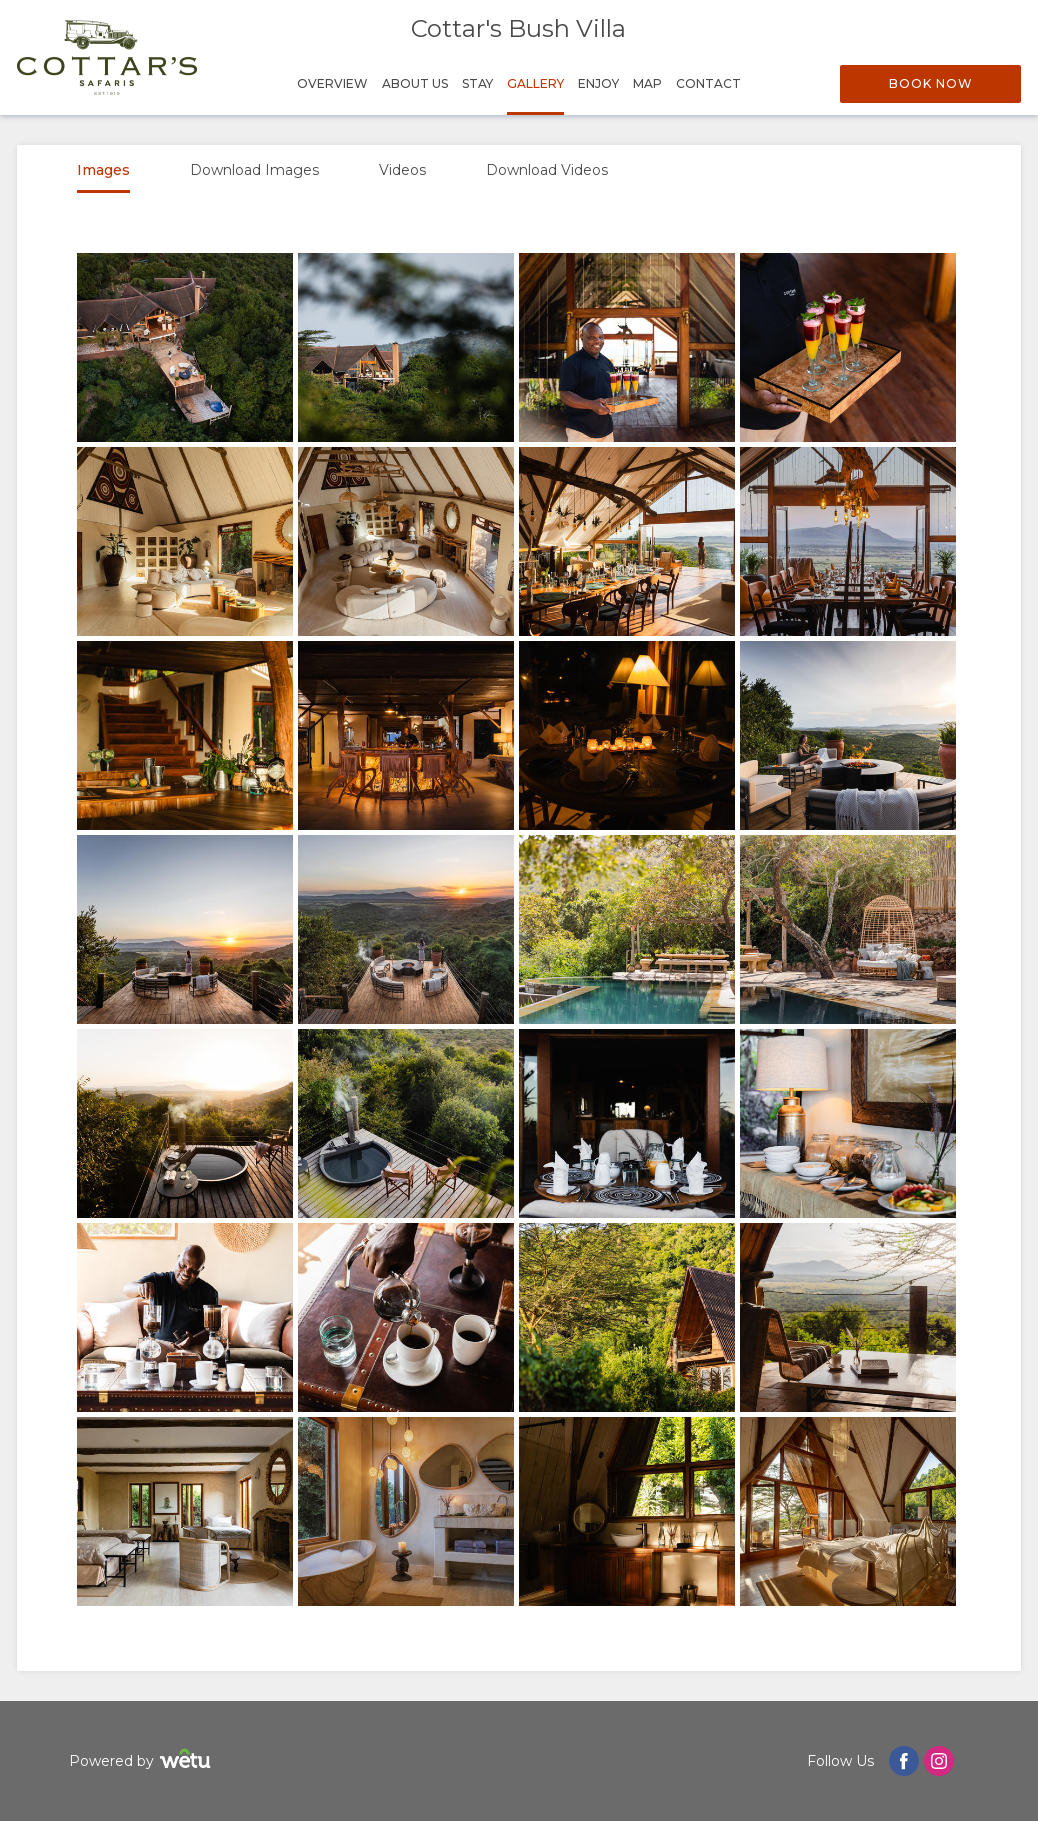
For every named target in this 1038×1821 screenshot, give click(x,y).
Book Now (931, 83)
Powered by (142, 1761)
